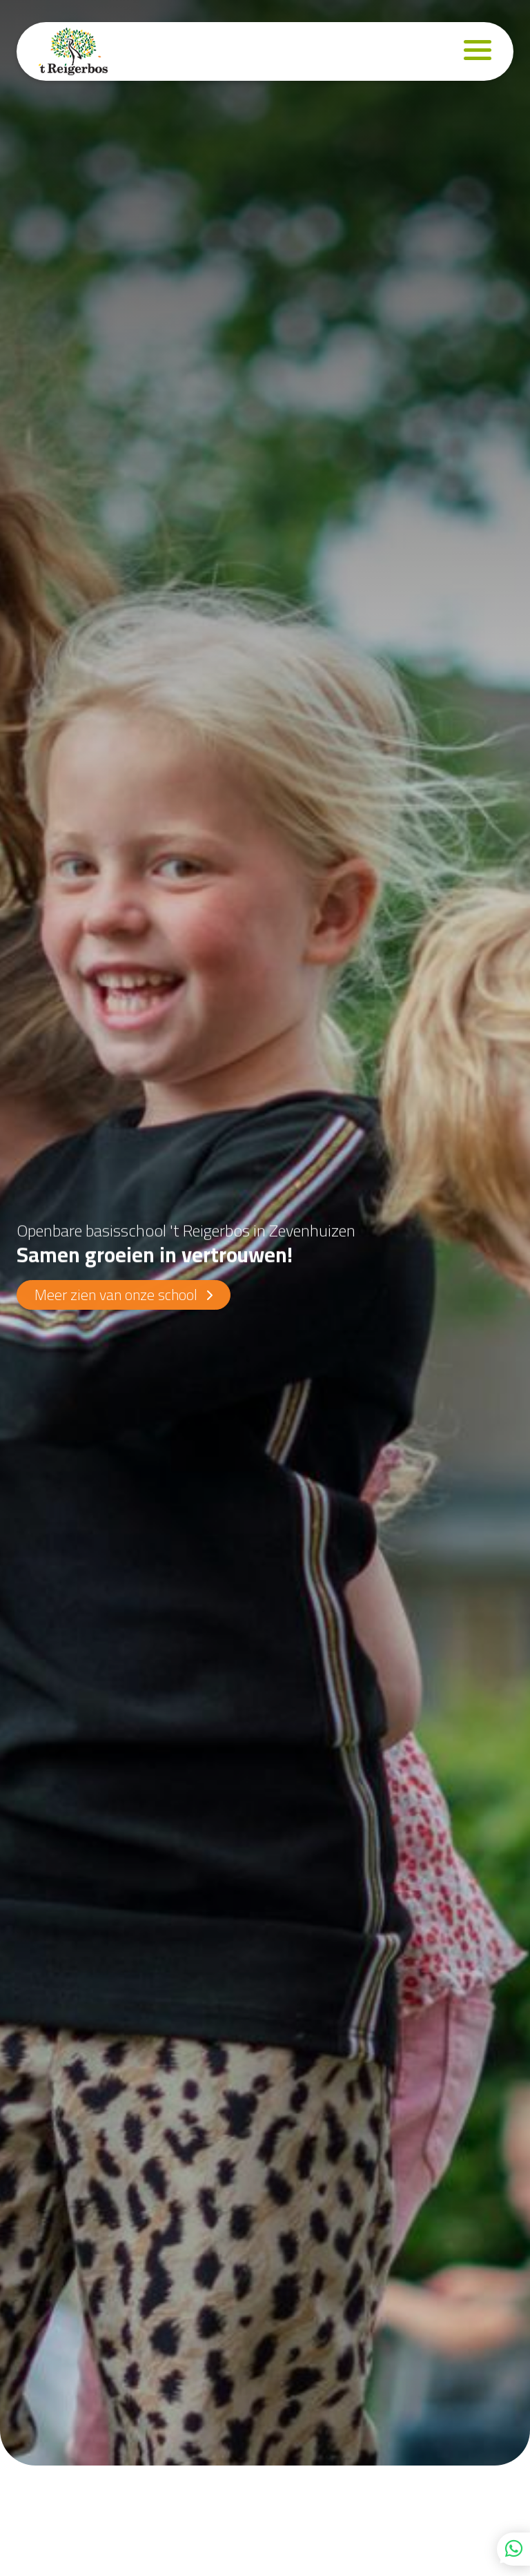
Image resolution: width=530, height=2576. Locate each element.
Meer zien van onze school (124, 1294)
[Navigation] (477, 51)
